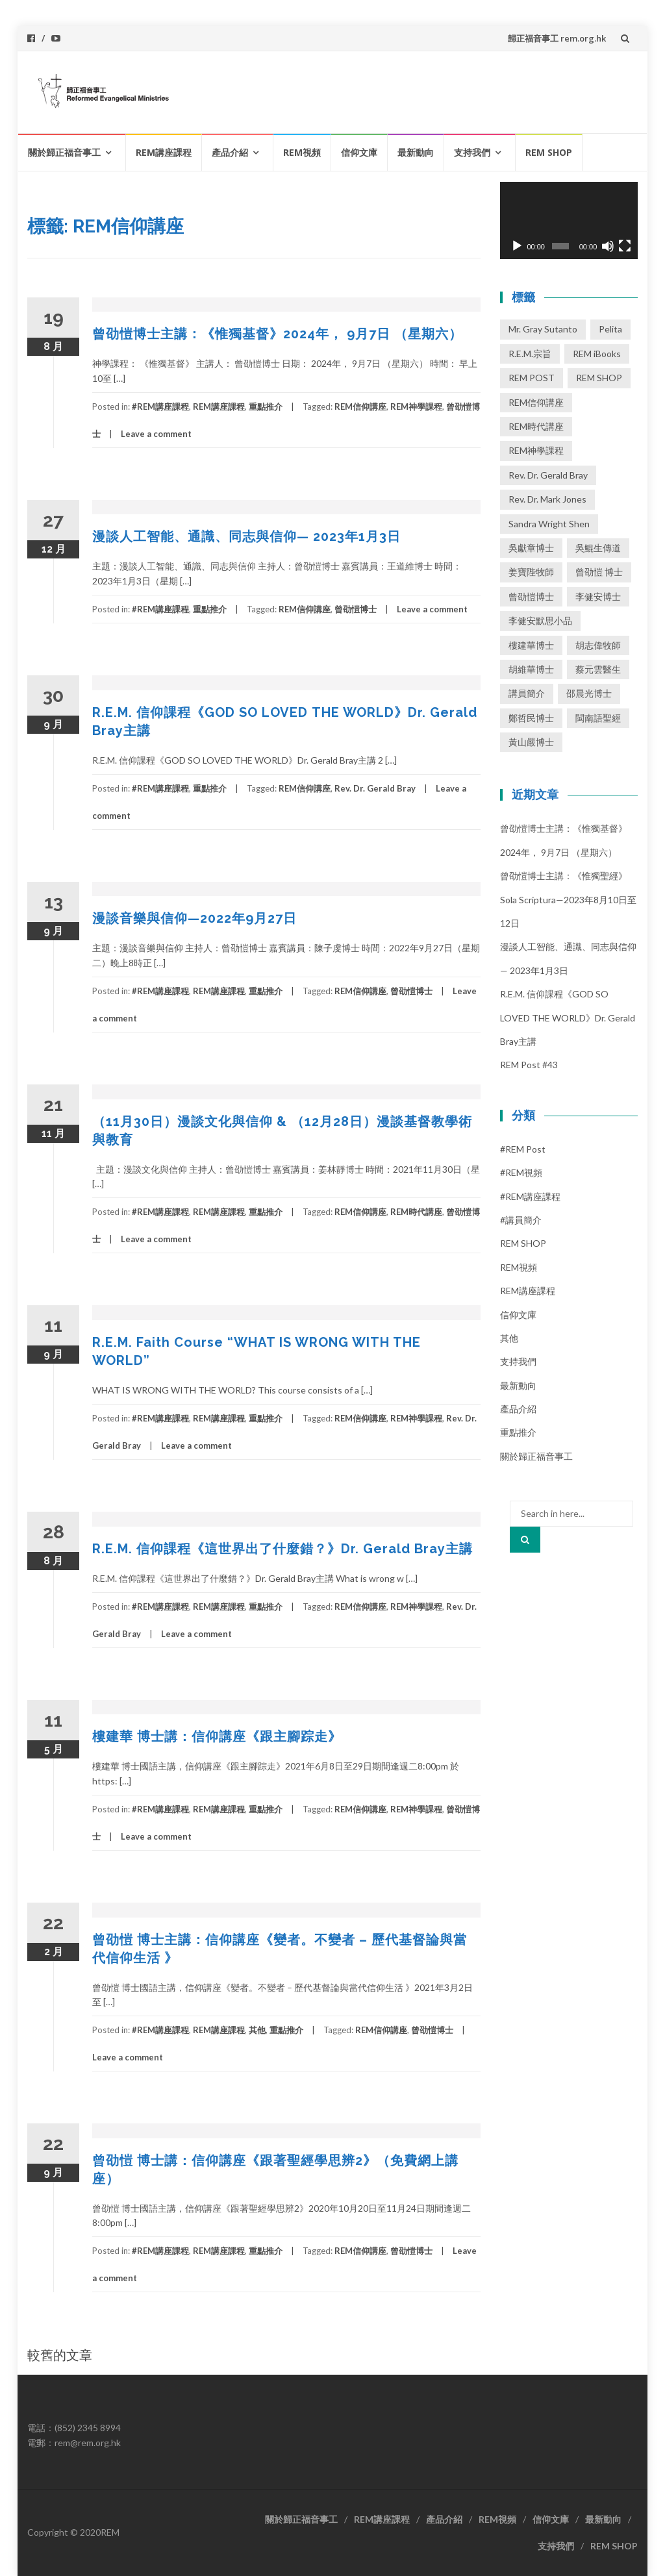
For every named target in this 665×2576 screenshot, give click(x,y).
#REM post (523, 1149)
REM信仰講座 (360, 406)
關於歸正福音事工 (64, 152)
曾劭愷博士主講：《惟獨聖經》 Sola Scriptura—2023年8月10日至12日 (568, 899)
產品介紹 (230, 152)
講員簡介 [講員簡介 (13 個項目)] (526, 693)
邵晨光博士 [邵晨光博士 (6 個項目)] (589, 693)
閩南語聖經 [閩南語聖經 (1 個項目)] (598, 717)
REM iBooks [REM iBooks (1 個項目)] (597, 353)
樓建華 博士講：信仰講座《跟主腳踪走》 (217, 1736)
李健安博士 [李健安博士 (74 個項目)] (598, 596)
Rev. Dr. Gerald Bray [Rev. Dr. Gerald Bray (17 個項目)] (548, 475)
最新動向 (415, 152)
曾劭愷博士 (355, 609)
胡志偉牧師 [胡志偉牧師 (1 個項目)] (598, 645)
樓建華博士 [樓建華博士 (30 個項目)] (531, 645)
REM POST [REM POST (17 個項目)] (531, 377)
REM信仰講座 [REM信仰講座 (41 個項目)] (536, 402)
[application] (569, 221)
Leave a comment (156, 434)
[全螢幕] (624, 246)
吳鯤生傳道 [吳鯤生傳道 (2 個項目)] (598, 547)
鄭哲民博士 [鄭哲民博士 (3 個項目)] (531, 717)
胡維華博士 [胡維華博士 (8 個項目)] (531, 669)
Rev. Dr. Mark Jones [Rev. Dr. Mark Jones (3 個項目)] (547, 499)
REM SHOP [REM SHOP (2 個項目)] (599, 377)
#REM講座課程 (160, 406)
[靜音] (607, 246)
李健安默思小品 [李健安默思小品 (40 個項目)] (540, 620)
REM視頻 (302, 152)
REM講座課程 (164, 152)
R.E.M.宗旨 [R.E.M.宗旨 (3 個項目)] (529, 353)
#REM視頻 (521, 1172)
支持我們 (472, 152)
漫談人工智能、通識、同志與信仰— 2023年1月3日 (246, 536)
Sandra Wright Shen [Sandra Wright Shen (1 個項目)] (549, 523)
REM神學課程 (416, 406)
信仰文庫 (359, 152)
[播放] (516, 246)
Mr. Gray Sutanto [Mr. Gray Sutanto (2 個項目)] (542, 328)
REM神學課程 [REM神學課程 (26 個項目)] (536, 450)
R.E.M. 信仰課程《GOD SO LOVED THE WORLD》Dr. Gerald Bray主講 (567, 1017)
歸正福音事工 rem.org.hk (557, 38)
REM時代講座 (416, 1212)
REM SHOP (548, 152)
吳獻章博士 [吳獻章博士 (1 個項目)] (531, 547)
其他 (257, 2030)
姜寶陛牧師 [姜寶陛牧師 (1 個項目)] (531, 571)
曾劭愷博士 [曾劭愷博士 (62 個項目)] (531, 596)
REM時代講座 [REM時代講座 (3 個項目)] (536, 426)
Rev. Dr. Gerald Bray (375, 788)
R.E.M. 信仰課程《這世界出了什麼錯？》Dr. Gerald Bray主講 (282, 1549)
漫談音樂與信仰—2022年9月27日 (194, 918)
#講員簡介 (521, 1219)
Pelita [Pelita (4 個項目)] (610, 328)
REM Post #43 (529, 1064)
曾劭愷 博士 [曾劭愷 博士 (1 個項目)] (599, 571)
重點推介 (265, 406)
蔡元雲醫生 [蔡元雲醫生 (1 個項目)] (598, 669)
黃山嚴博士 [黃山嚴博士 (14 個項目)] (531, 741)
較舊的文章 (59, 2354)
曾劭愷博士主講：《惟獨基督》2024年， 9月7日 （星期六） (277, 334)
